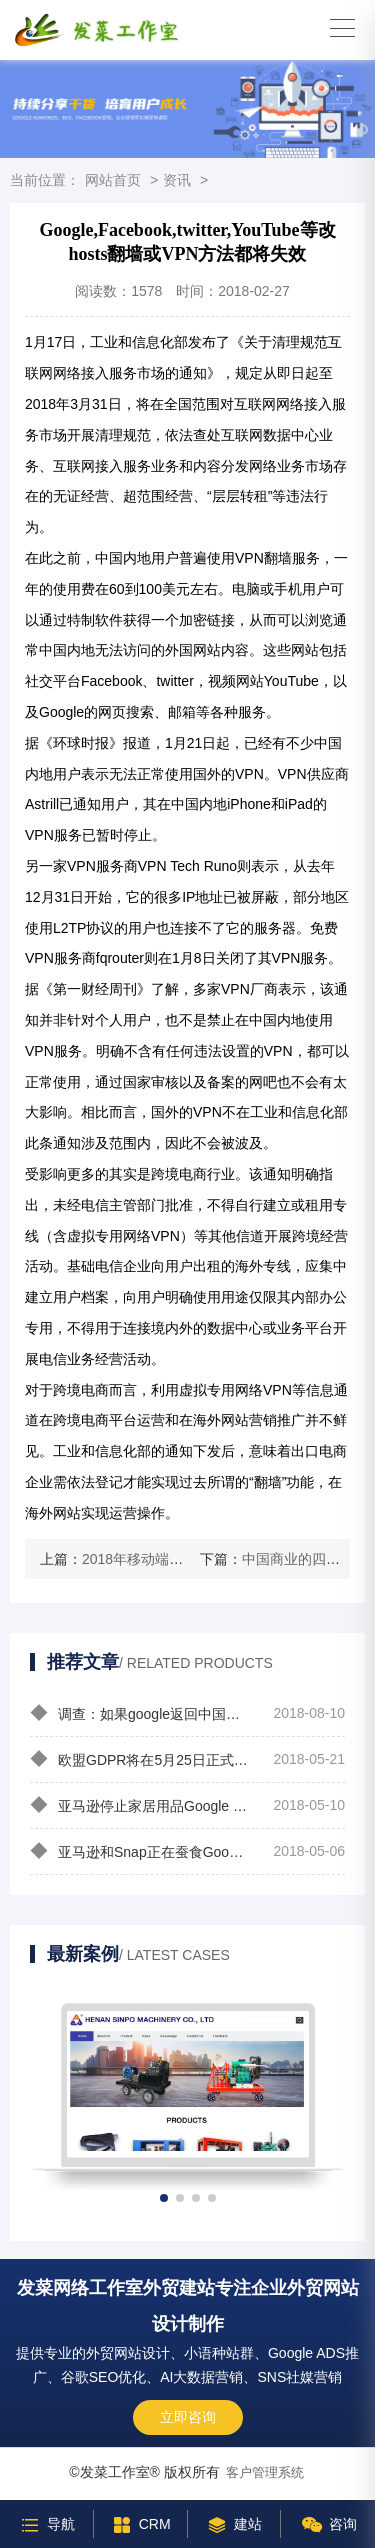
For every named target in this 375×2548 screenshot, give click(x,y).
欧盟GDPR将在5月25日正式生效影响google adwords (140, 1759)
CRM (140, 2524)
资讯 (177, 180)
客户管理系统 (265, 2472)
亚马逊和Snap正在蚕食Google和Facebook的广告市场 (140, 1851)
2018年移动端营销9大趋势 (164, 1559)
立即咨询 (188, 2417)
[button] (164, 2198)
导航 (46, 2524)
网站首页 (113, 180)
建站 (233, 2524)
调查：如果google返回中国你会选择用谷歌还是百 (140, 1713)
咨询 (328, 2524)
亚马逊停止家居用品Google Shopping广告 (140, 1805)
